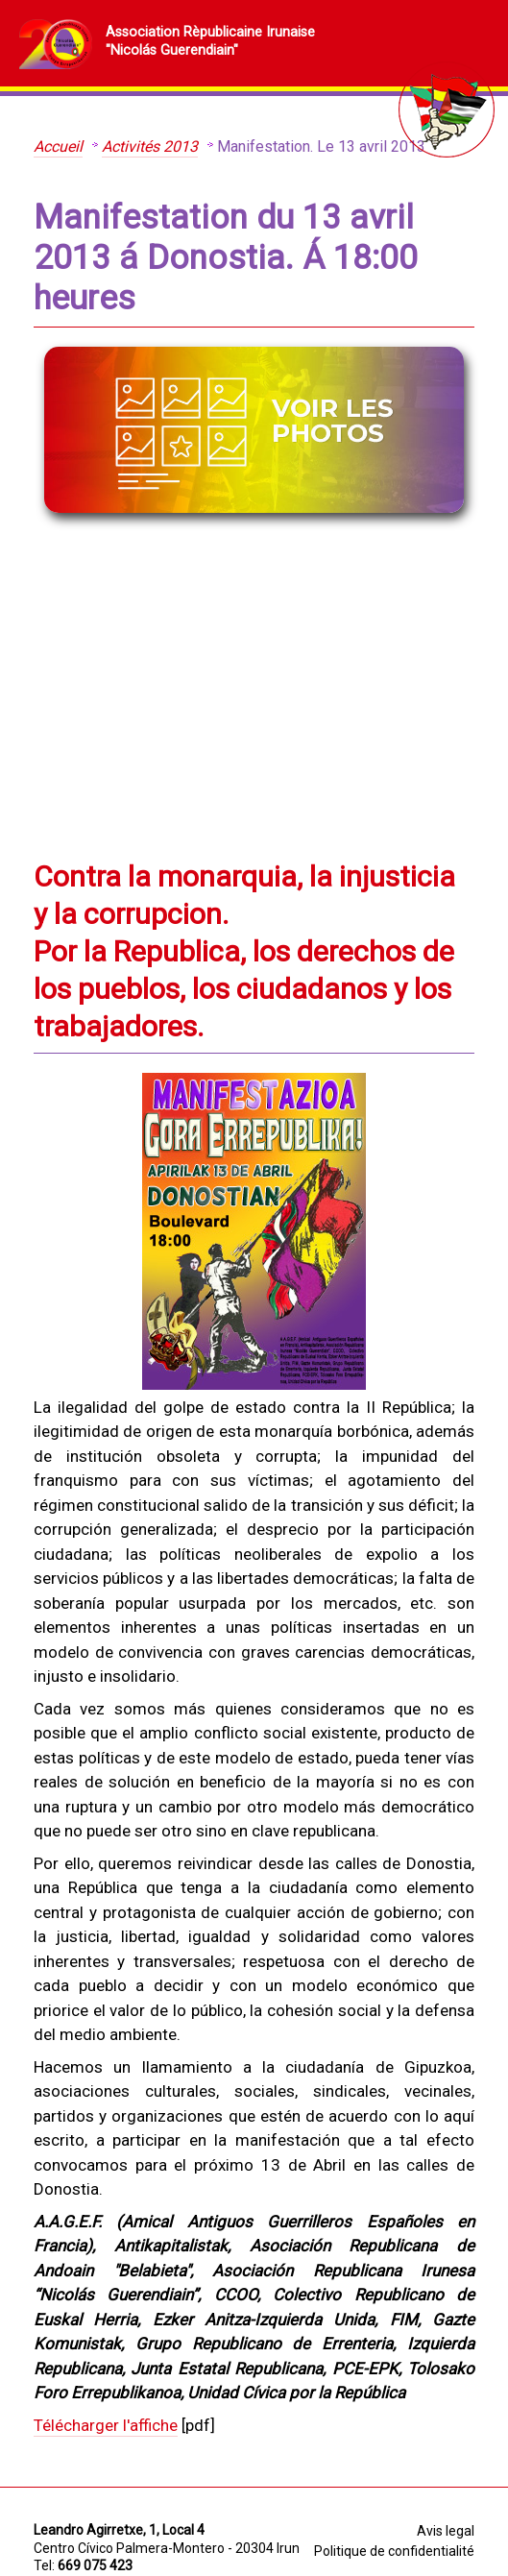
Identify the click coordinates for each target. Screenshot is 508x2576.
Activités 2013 (150, 146)
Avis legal (445, 2531)
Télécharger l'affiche (106, 2425)
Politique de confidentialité (394, 2551)
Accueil (58, 146)
